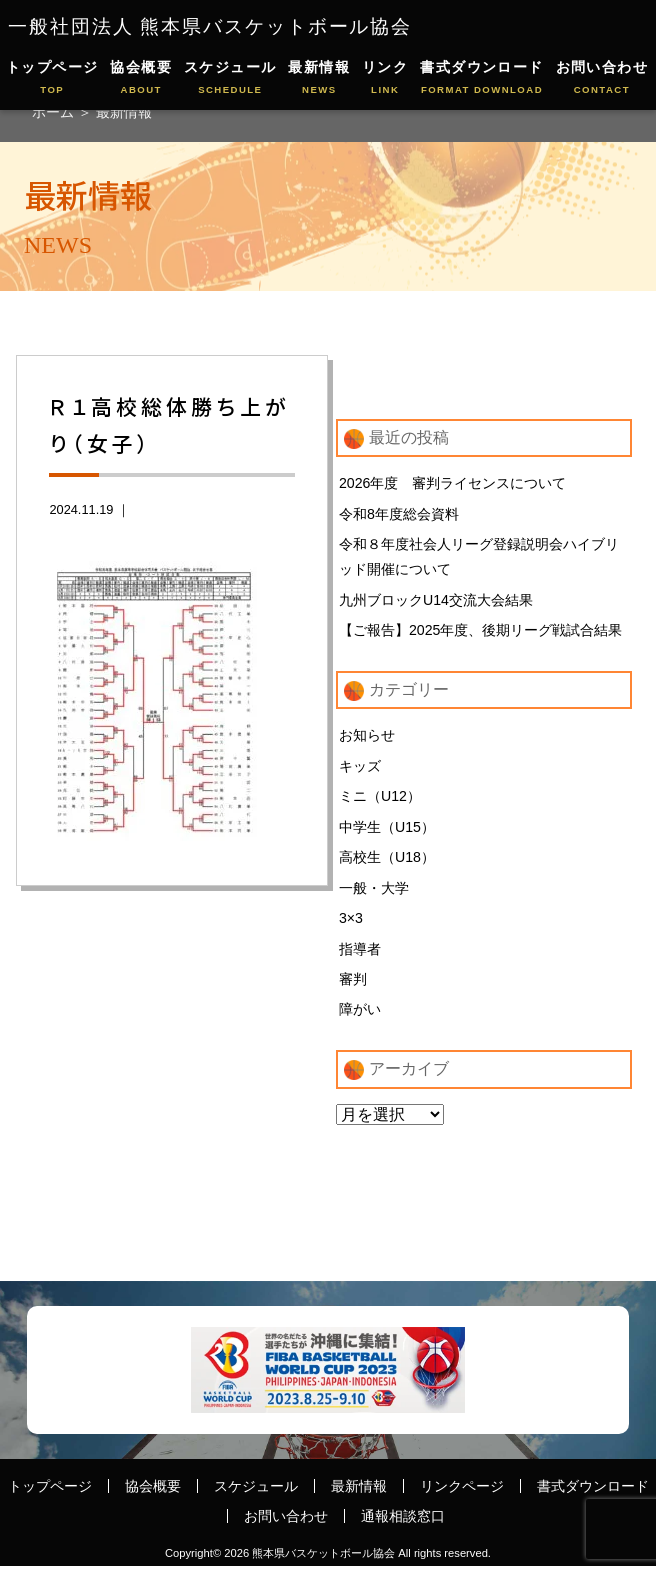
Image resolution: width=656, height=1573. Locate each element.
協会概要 (141, 78)
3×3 (351, 923)
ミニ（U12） (380, 800)
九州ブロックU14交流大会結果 (436, 601)
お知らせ (367, 738)
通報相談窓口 (403, 1523)
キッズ (360, 769)
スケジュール (230, 78)
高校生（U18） (387, 861)
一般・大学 (374, 892)
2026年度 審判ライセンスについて (453, 483)
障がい (360, 1016)
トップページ (52, 78)
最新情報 (319, 78)
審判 (353, 985)
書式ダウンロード (482, 78)
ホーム (55, 112)
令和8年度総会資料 (399, 514)
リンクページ (462, 1492)
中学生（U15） (387, 831)
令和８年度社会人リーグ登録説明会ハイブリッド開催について (479, 558)
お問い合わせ (602, 78)
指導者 (360, 954)
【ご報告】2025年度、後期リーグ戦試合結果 (481, 632)
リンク (385, 78)
